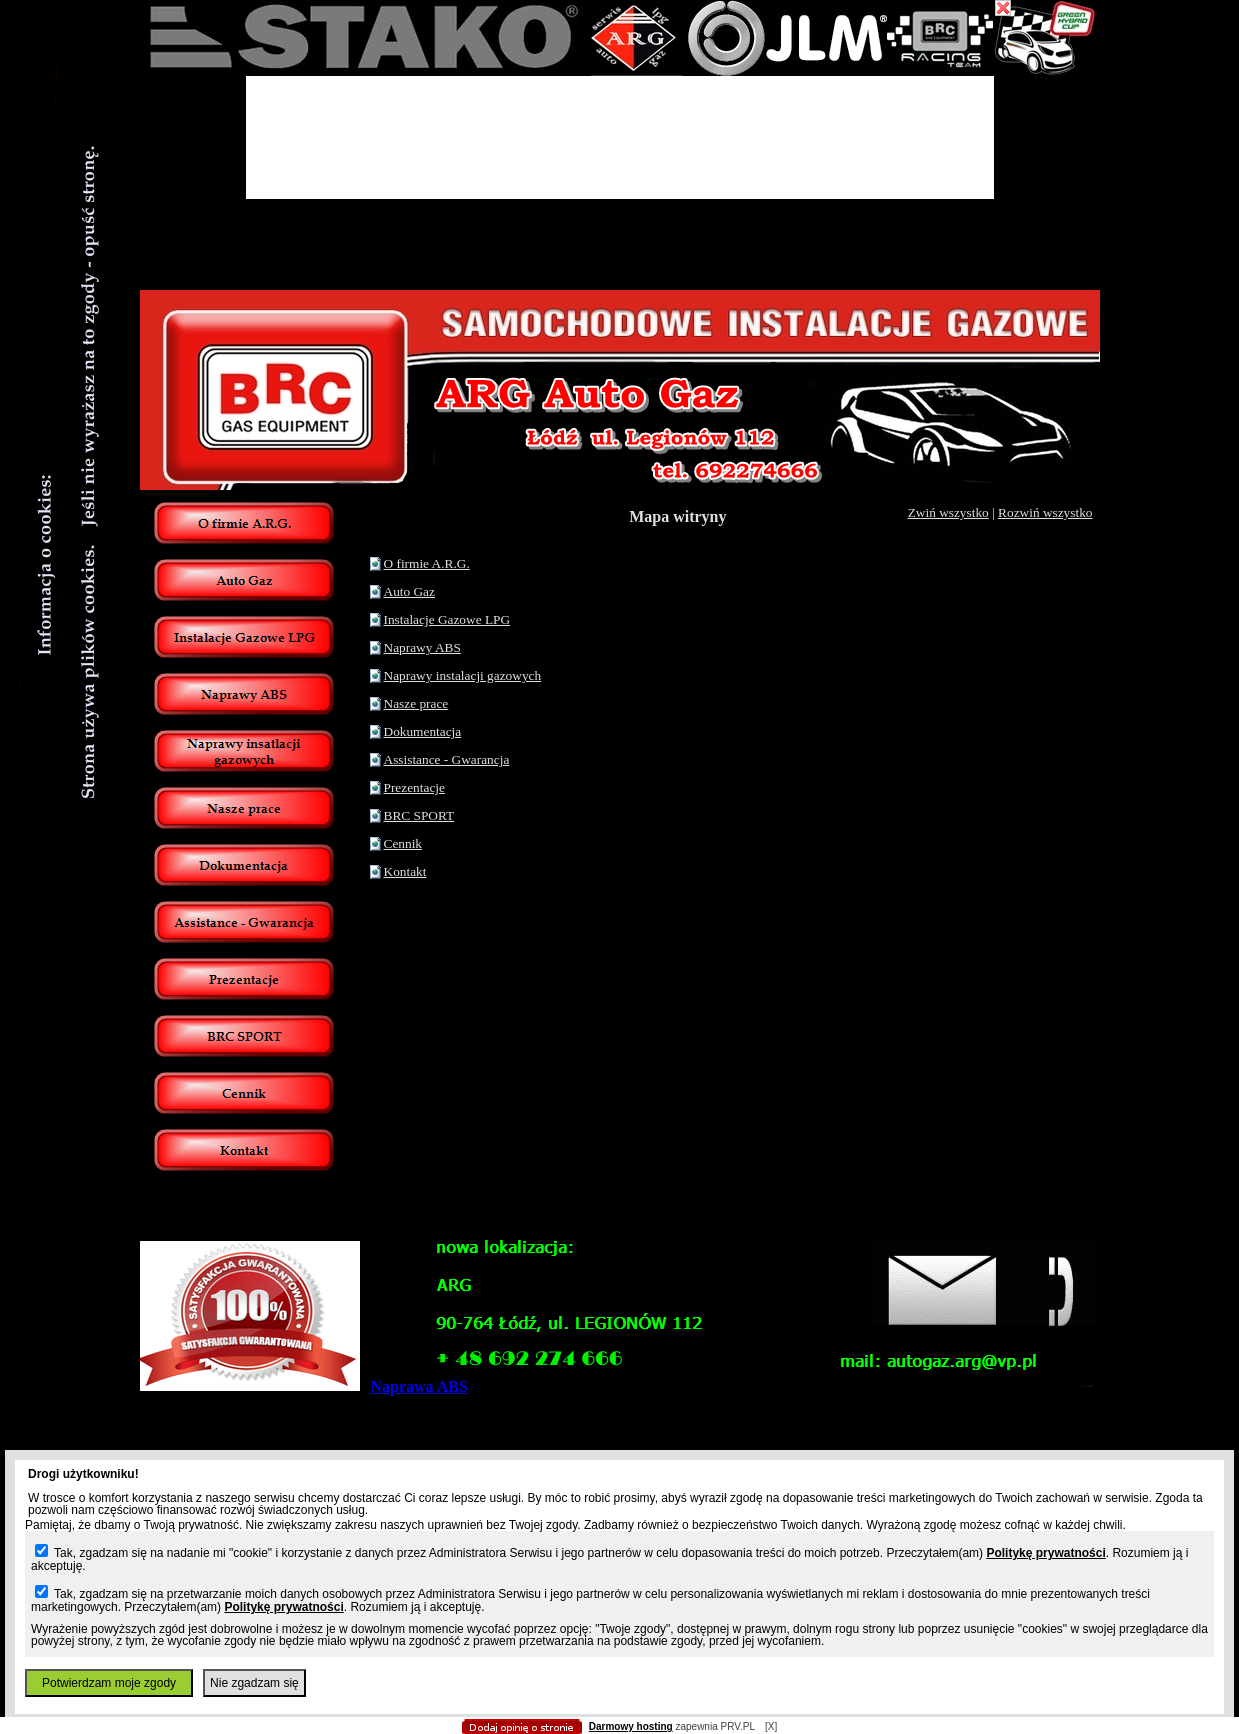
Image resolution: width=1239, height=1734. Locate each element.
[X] (771, 1726)
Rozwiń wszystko (1045, 512)
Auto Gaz (409, 591)
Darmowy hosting (631, 1727)
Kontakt (405, 871)
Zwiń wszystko (948, 512)
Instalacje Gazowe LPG (447, 619)
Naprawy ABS (422, 647)
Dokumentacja (423, 731)
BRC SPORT (419, 815)
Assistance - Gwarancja (447, 759)
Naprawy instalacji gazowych (463, 675)
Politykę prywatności (1045, 1553)
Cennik (403, 843)
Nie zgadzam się (254, 1683)
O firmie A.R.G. (427, 563)
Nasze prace (416, 703)
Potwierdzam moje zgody (109, 1683)
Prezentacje (414, 787)
